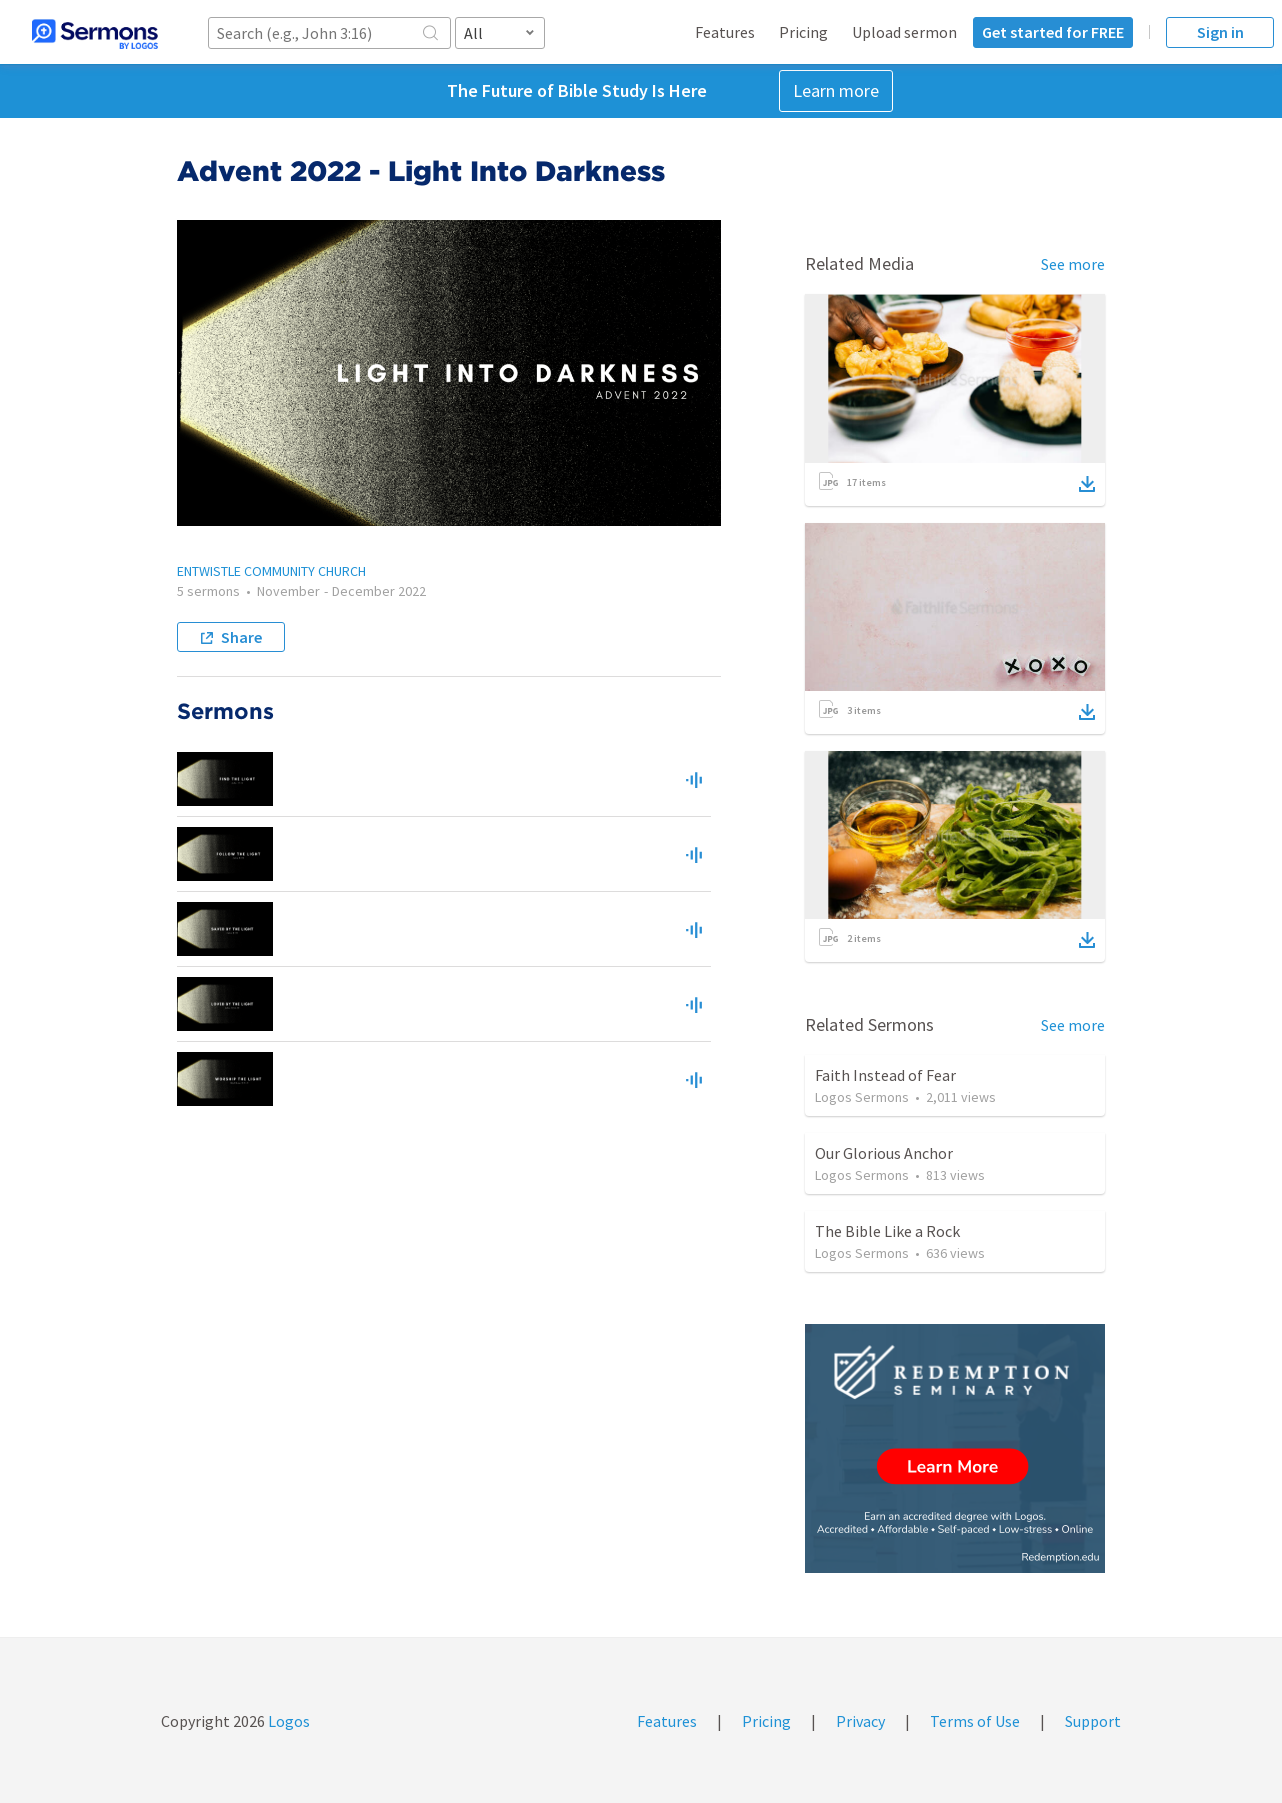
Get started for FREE (1053, 32)
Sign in (1220, 32)
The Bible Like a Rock (887, 1231)
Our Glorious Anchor (884, 1153)
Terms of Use (975, 1721)
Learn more (836, 90)
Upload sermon (904, 32)
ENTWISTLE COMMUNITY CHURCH (271, 571)
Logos (287, 1721)
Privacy (860, 1721)
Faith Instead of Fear (885, 1075)
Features (725, 32)
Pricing (803, 32)
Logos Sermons (862, 1097)
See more (1073, 264)
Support (1093, 1721)
